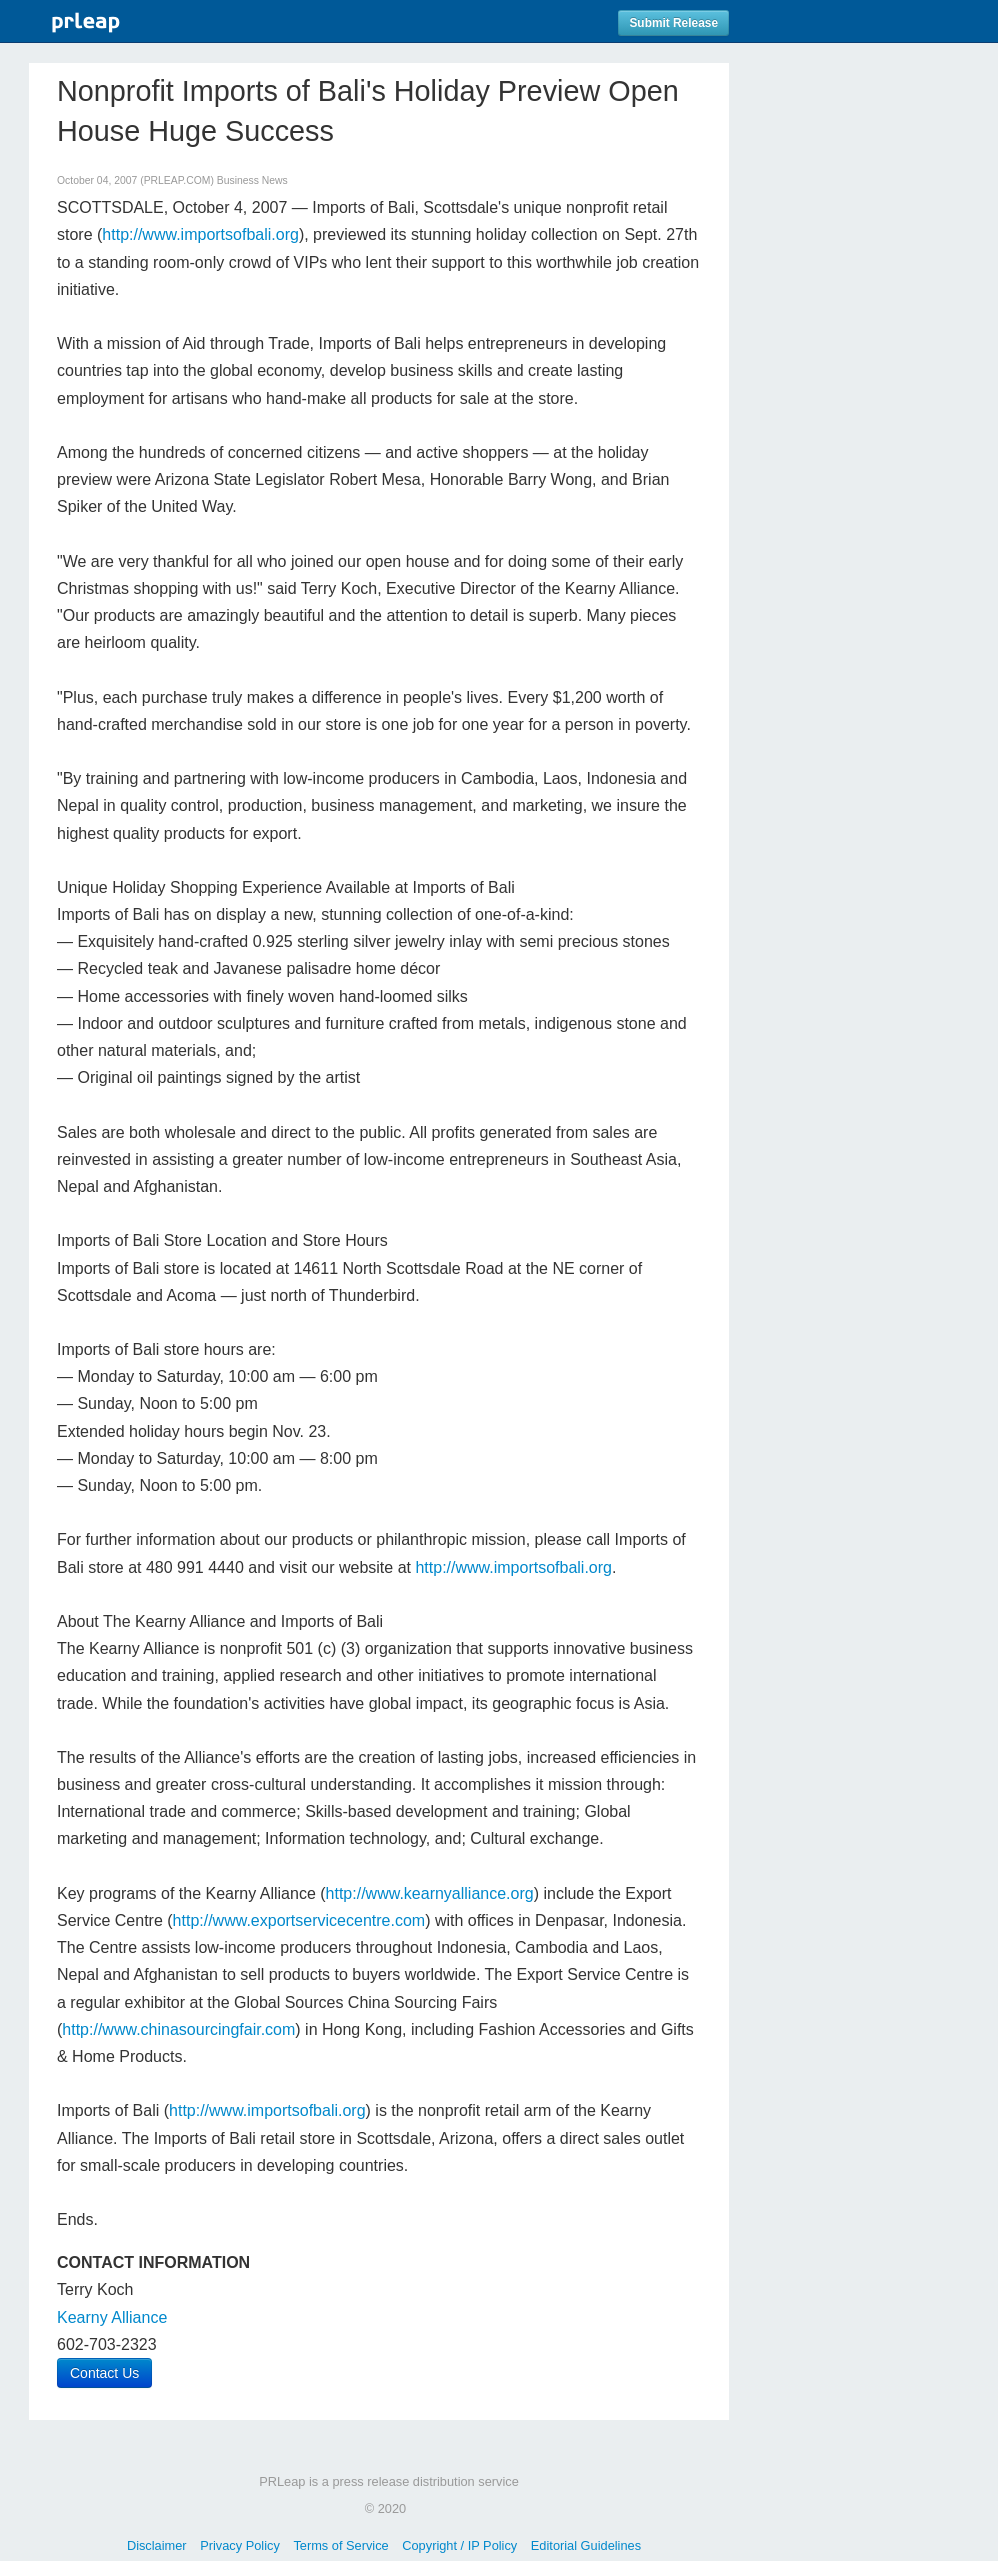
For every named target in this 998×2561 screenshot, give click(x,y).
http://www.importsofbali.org (200, 234)
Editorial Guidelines (586, 2545)
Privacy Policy (240, 2545)
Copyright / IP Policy (459, 2545)
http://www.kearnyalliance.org (430, 1893)
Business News (252, 180)
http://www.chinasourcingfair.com (178, 2029)
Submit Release (673, 23)
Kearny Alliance (112, 2317)
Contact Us (104, 2373)
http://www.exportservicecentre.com (299, 1920)
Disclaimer (157, 2545)
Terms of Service (340, 2545)
